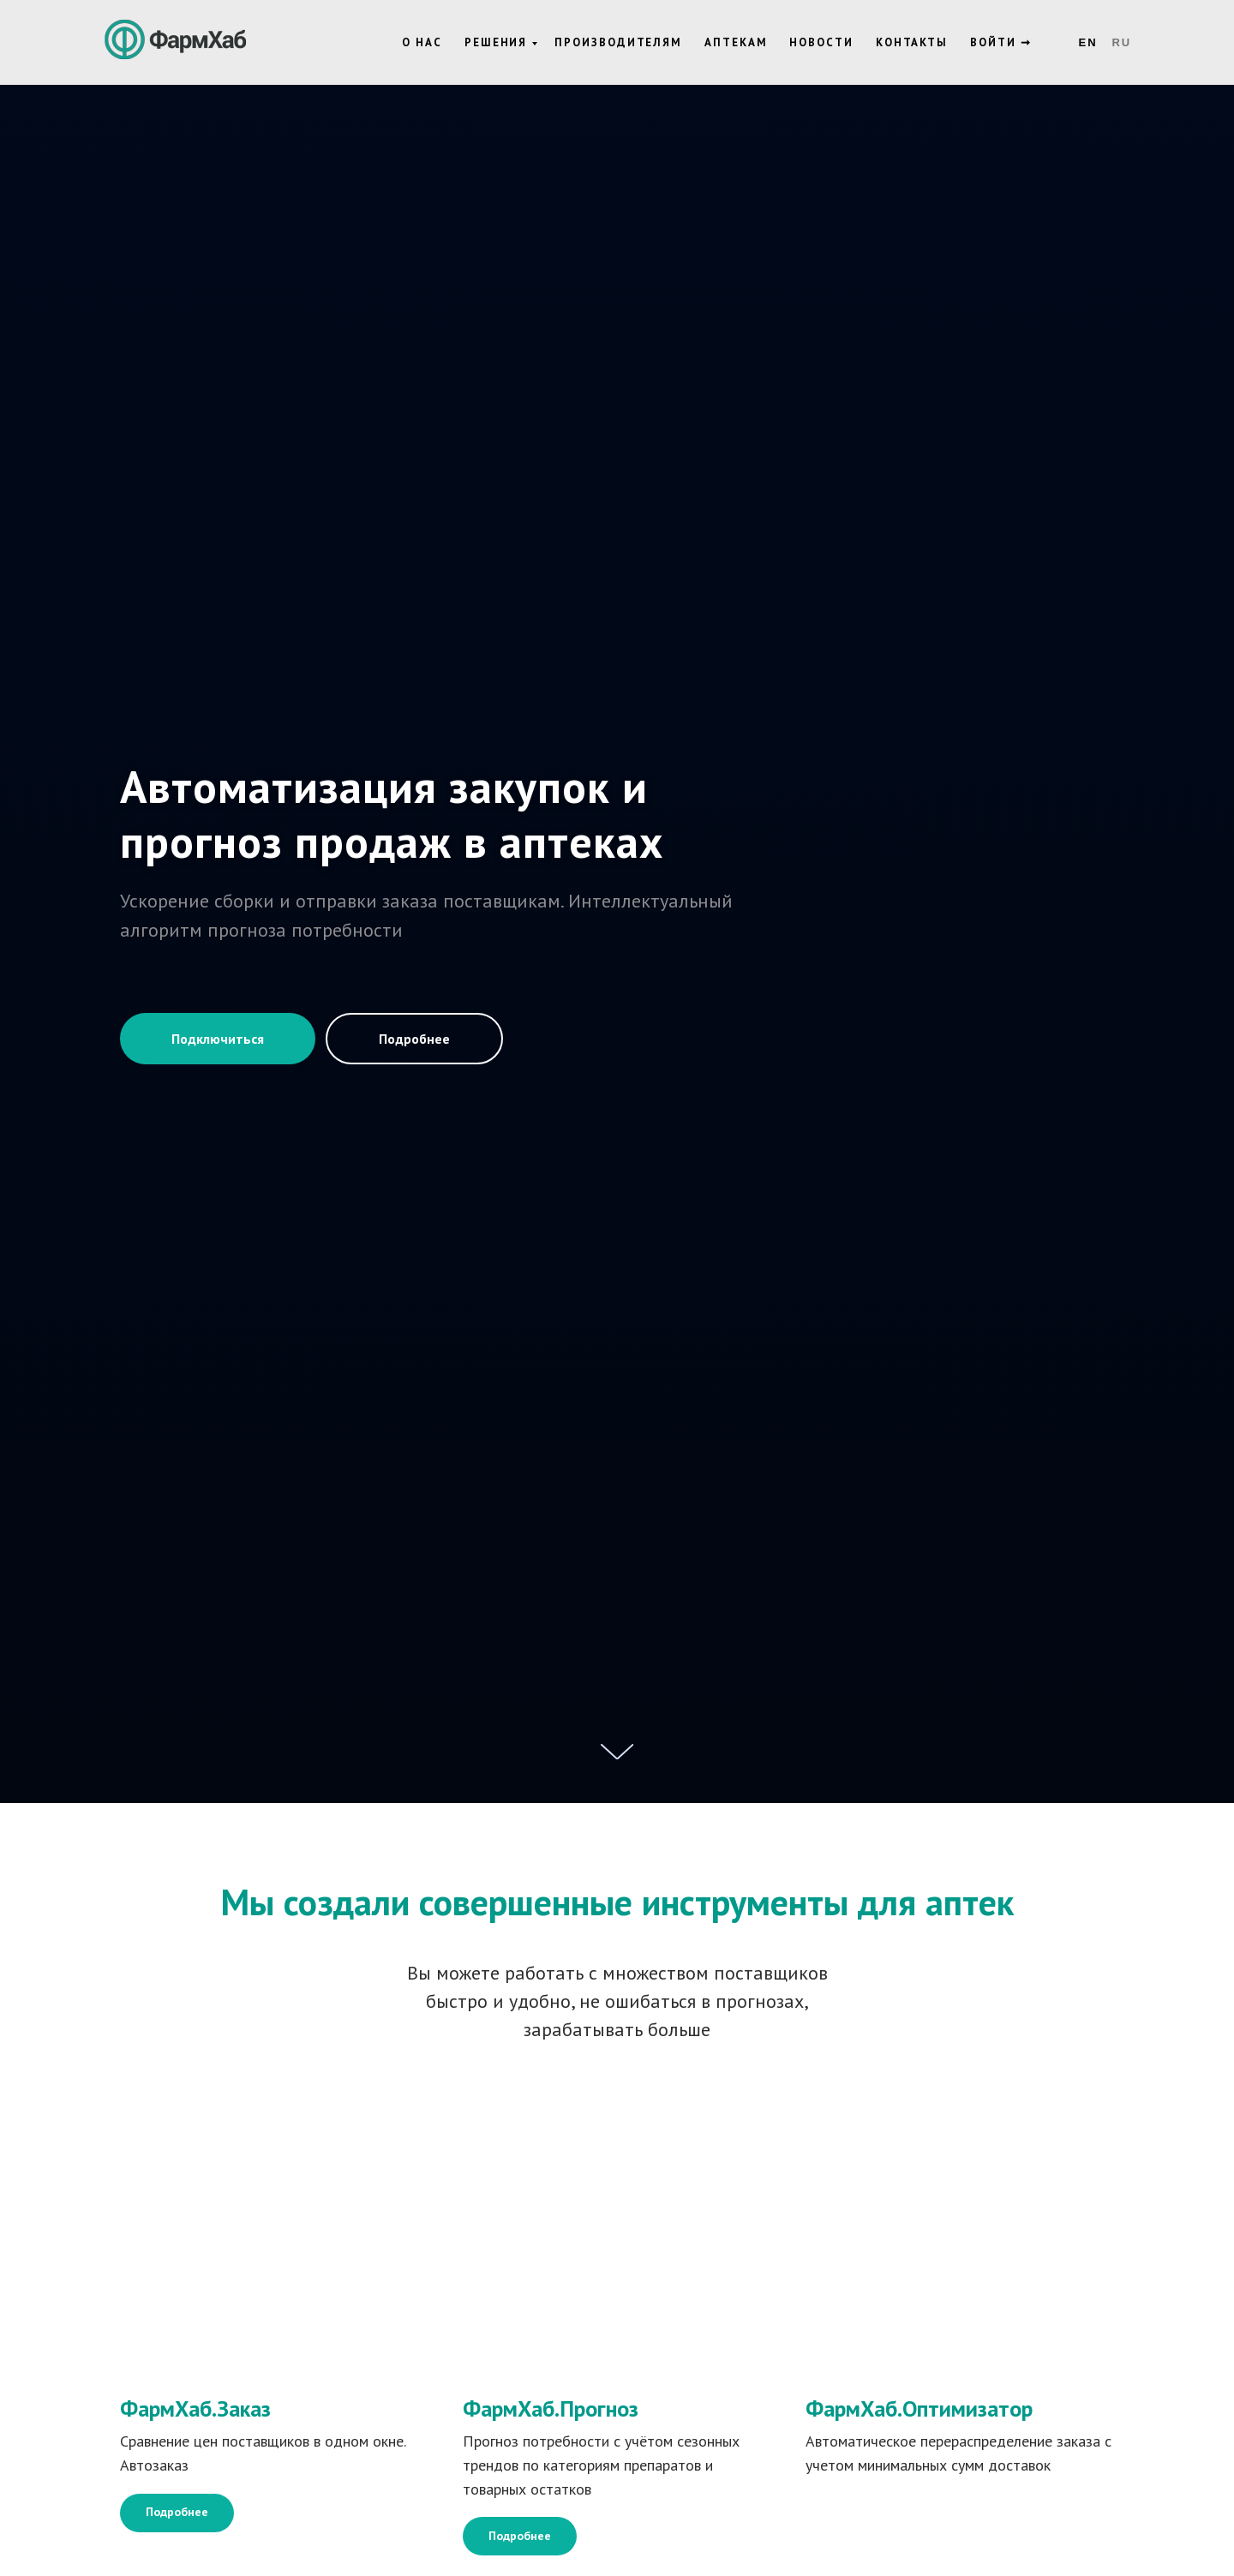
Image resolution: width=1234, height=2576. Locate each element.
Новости (821, 42)
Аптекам (735, 42)
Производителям (618, 42)
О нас (422, 42)
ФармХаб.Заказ (195, 2408)
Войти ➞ (1000, 42)
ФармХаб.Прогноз (550, 2408)
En (1088, 42)
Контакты (912, 42)
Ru (1121, 42)
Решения (495, 42)
